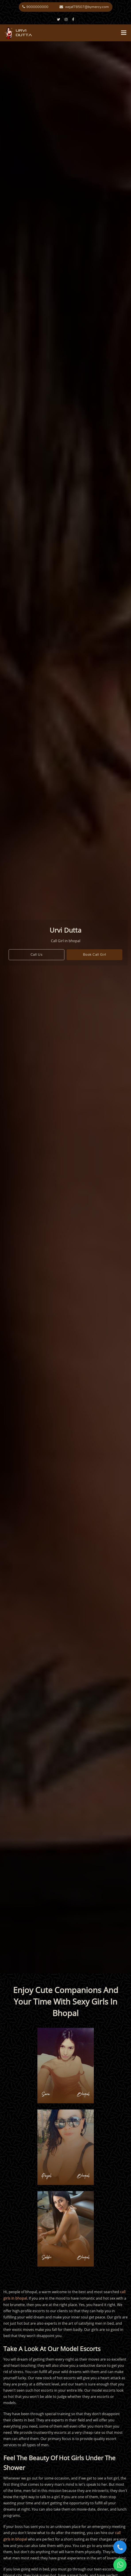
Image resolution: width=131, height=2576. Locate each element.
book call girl (94, 954)
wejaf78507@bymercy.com (84, 6)
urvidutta (17, 33)
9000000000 (35, 6)
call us (37, 954)
